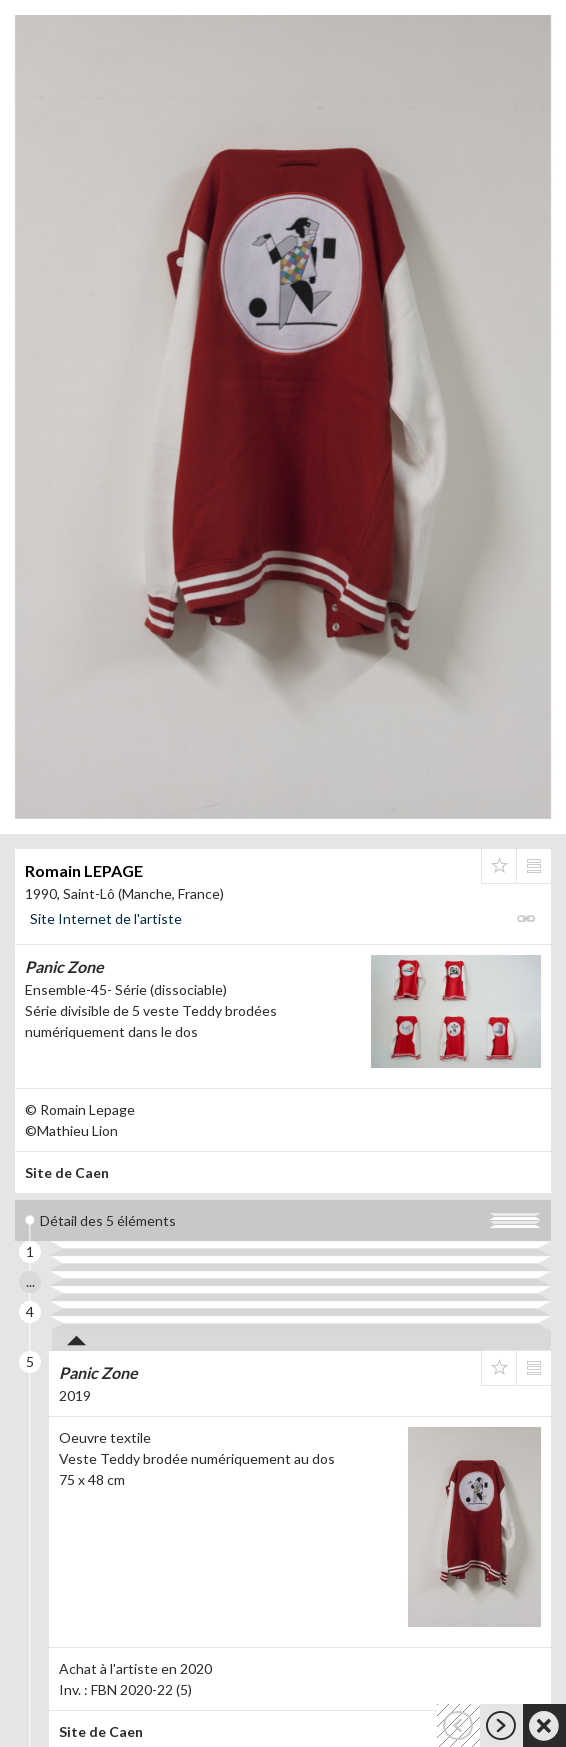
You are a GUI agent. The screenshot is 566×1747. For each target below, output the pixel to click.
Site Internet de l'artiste (106, 918)
